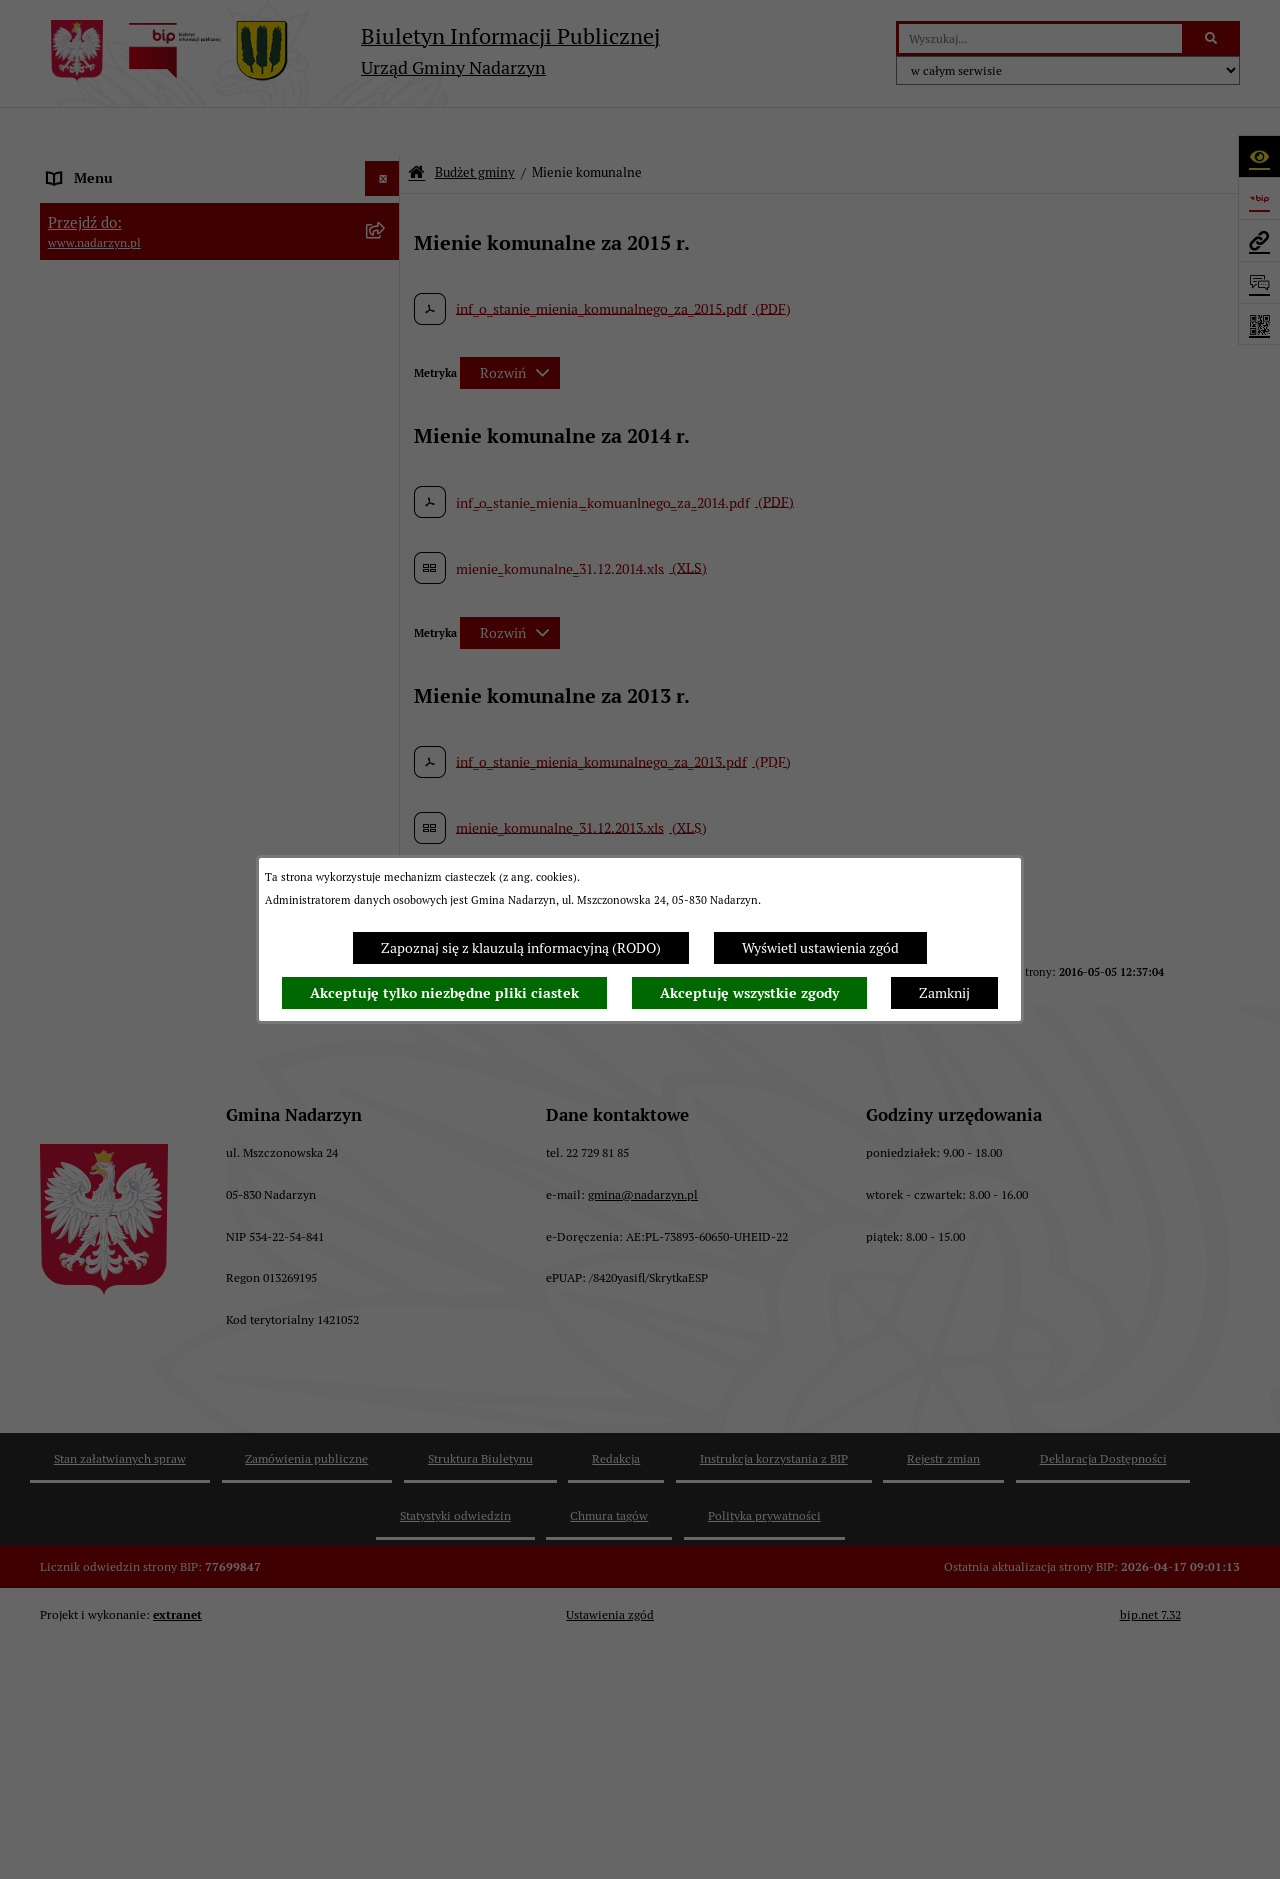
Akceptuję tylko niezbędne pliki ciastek (444, 993)
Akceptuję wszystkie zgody (749, 993)
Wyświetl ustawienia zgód (820, 948)
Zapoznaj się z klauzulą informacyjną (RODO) (521, 948)
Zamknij (944, 993)
